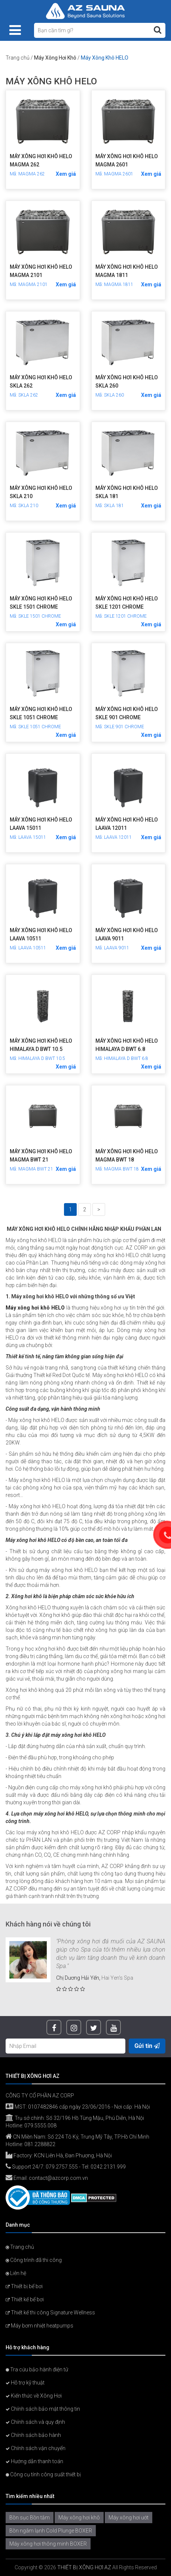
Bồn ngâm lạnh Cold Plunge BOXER (50, 2531)
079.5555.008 (40, 2125)
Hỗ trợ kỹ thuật (25, 2383)
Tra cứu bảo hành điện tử (37, 2369)
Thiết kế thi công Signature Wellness (50, 2313)
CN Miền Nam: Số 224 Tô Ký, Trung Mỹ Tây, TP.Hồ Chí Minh (77, 2137)
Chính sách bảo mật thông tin (43, 2409)
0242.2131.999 (108, 2167)
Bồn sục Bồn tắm (29, 2518)
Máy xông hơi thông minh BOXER (48, 2544)
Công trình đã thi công (34, 2260)
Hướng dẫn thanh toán (34, 2461)
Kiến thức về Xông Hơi (34, 2396)
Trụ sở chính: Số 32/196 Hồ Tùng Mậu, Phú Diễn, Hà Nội (75, 2118)
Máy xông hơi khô (79, 2518)
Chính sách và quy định (35, 2422)
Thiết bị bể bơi (24, 2286)
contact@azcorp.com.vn (58, 2178)
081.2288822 (39, 2144)
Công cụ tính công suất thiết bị (43, 2474)
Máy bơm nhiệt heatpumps (39, 2326)
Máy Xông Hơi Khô (55, 58)
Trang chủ (18, 58)
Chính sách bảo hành (33, 2435)
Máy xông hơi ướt (129, 2518)
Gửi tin (147, 2045)
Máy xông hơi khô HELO (35, 1308)
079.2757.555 (62, 2167)
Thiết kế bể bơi (25, 2299)
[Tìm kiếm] (157, 30)
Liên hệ (16, 2273)
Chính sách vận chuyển (35, 2448)
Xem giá (66, 174)
